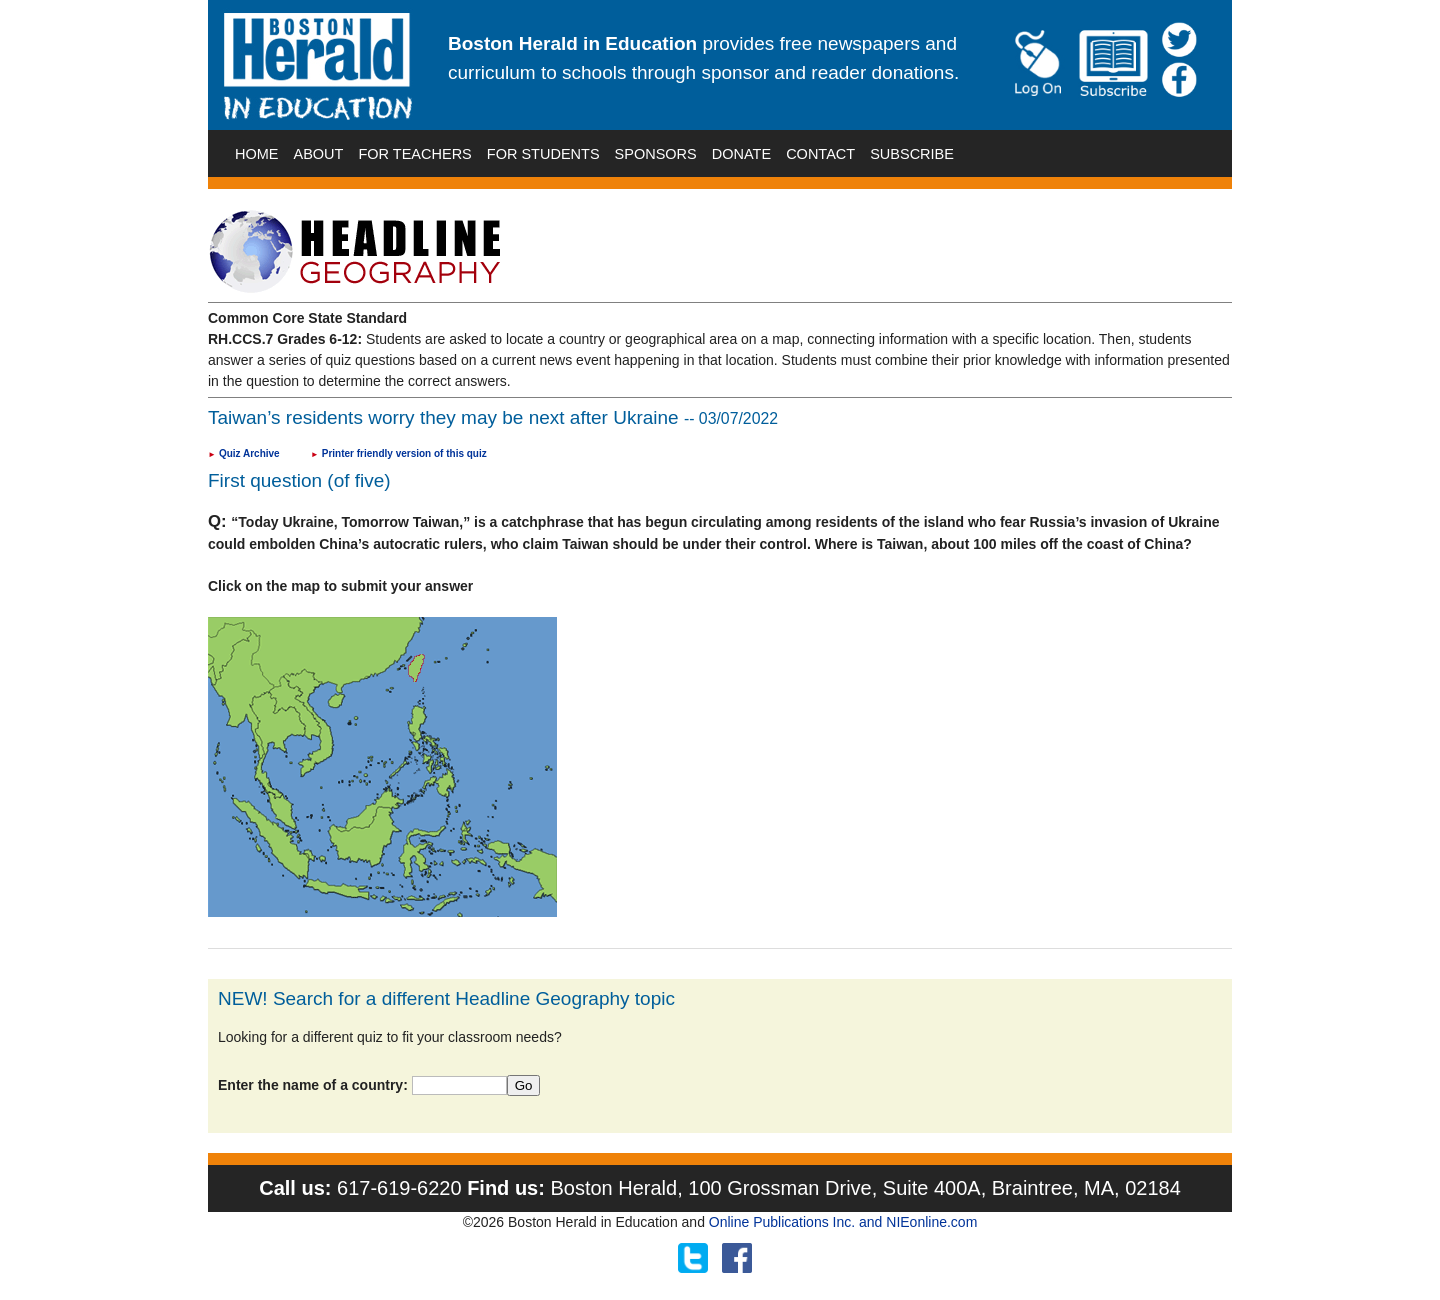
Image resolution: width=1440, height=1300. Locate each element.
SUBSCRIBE (912, 154)
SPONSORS (656, 154)
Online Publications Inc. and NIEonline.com (843, 1222)
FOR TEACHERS (414, 154)
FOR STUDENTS (543, 154)
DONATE (741, 154)
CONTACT (820, 154)
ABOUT (319, 154)
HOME (257, 154)
